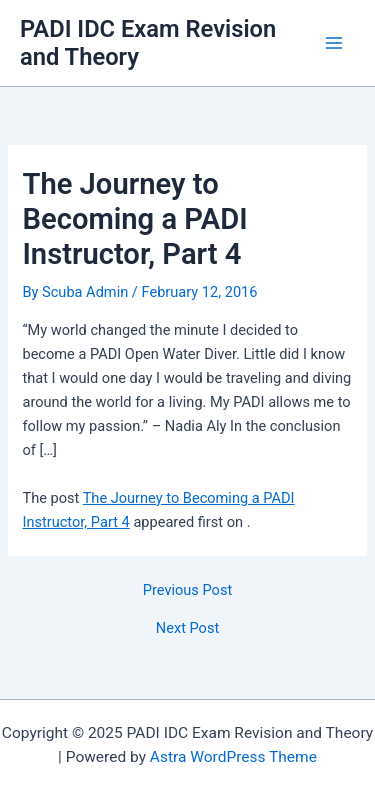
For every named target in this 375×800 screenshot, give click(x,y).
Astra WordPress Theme (233, 757)
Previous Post (187, 590)
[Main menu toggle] (334, 43)
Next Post (187, 628)
